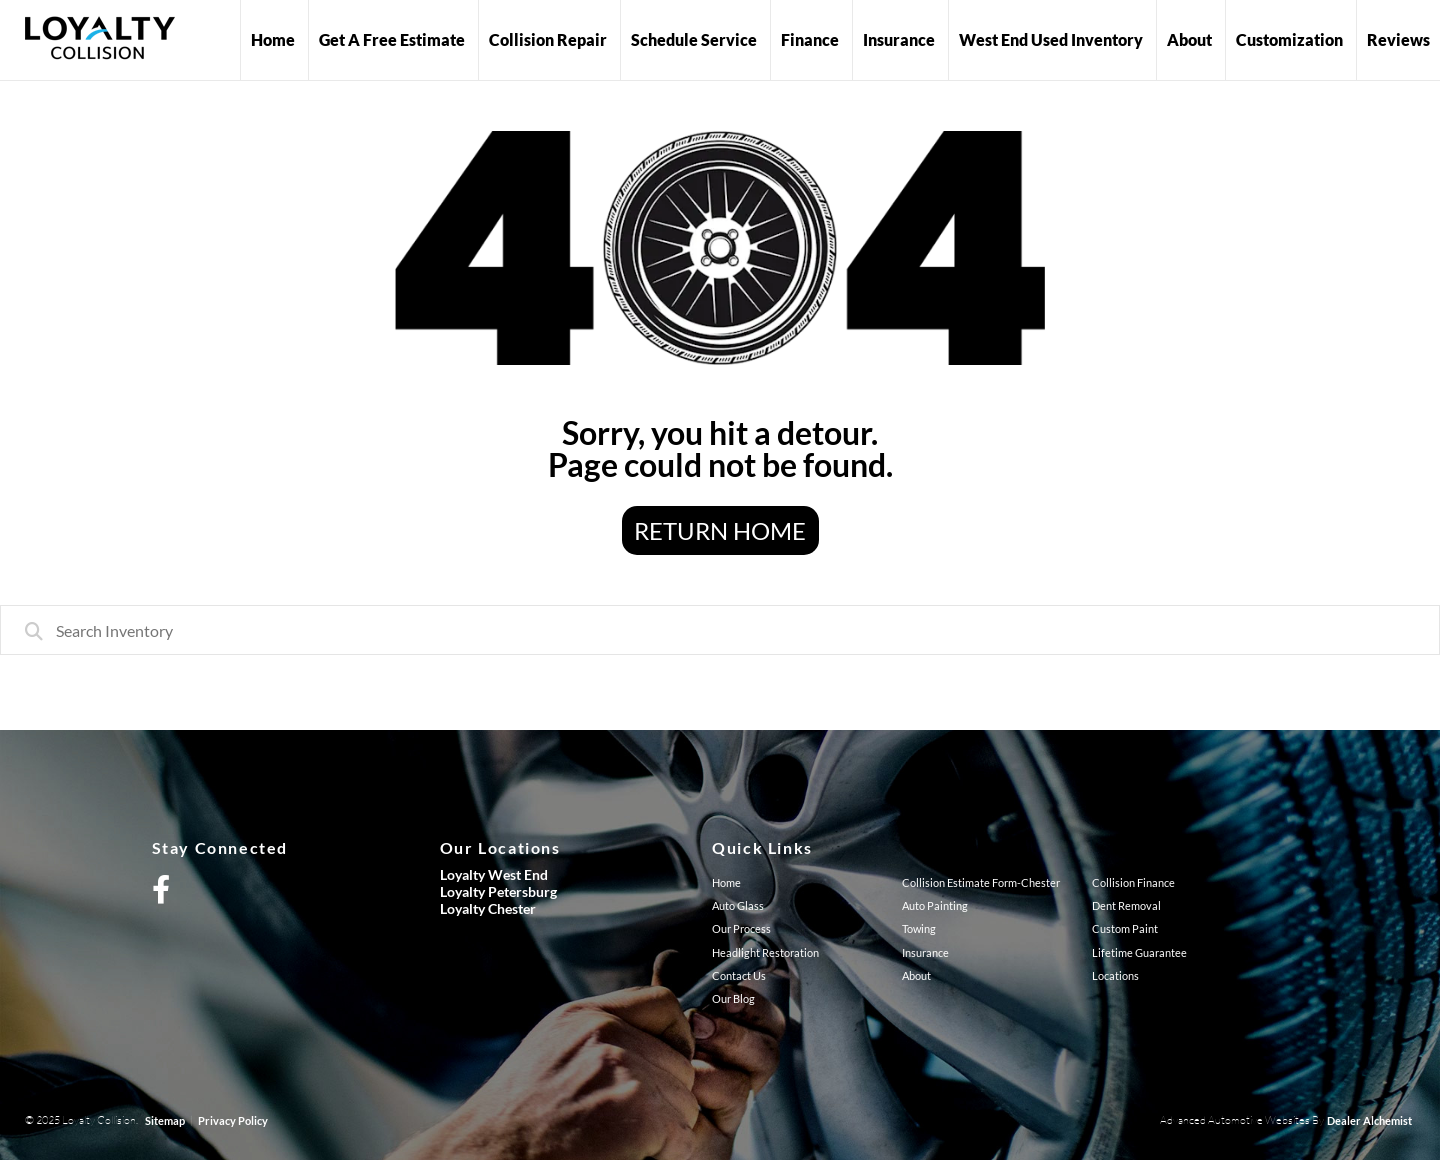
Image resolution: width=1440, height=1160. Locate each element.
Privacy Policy (233, 1120)
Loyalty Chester (488, 908)
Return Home (720, 530)
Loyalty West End (494, 874)
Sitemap (165, 1120)
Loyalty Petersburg (498, 891)
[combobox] (720, 630)
